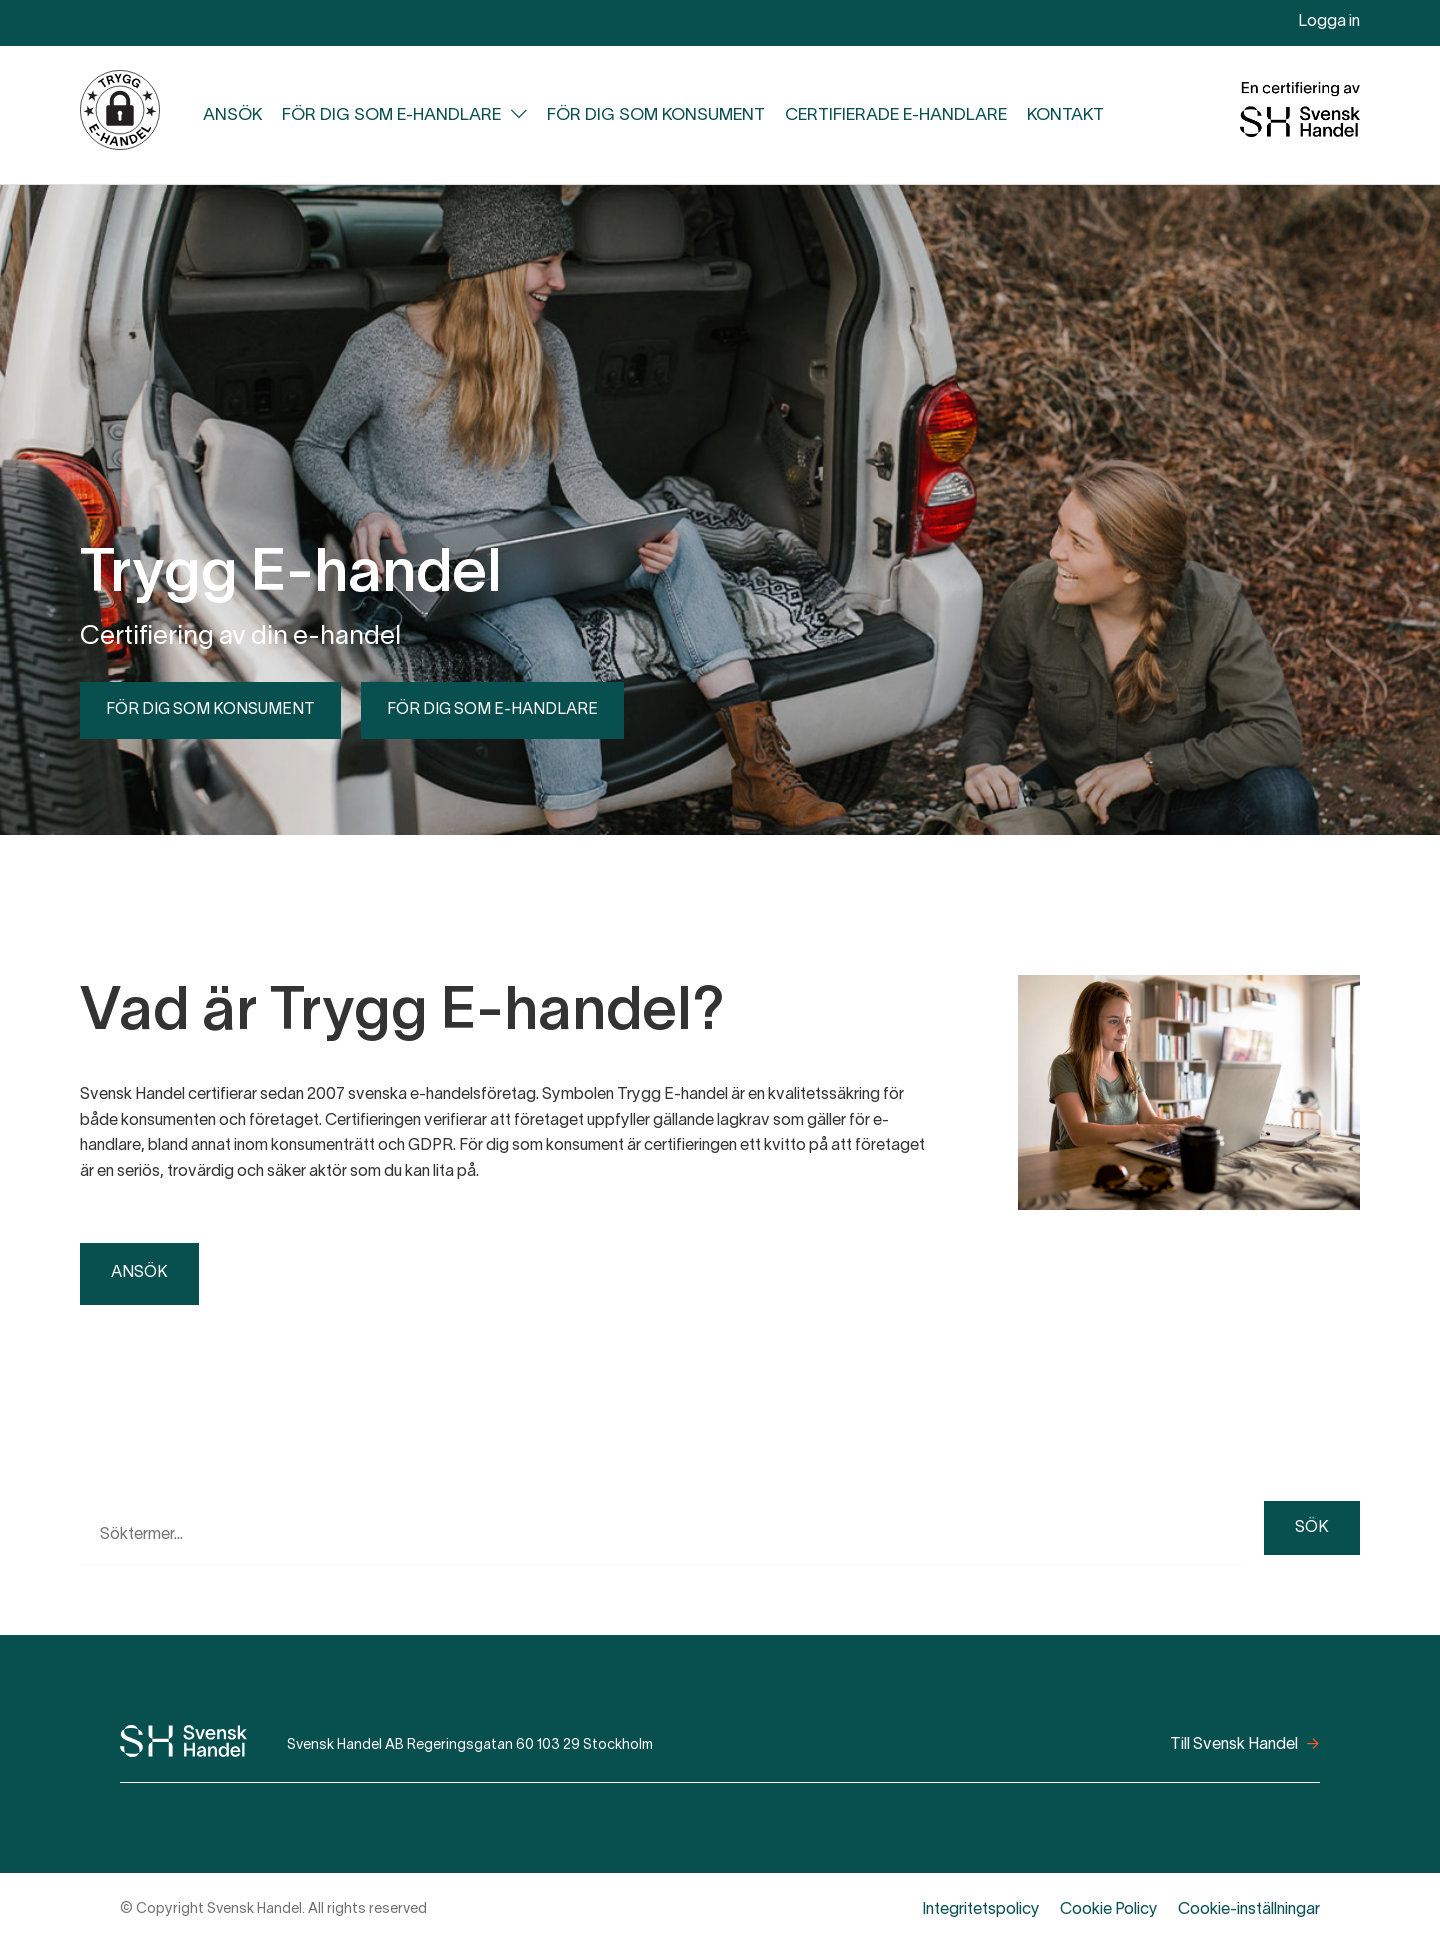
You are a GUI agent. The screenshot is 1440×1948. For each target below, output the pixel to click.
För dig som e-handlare (391, 115)
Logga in (1329, 22)
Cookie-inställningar (1249, 1910)
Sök (1312, 1528)
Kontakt (1065, 115)
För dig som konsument (656, 115)
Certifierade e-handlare (896, 115)
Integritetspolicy (981, 1910)
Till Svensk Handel (1234, 1745)
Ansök (232, 115)
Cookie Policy (1109, 1910)
